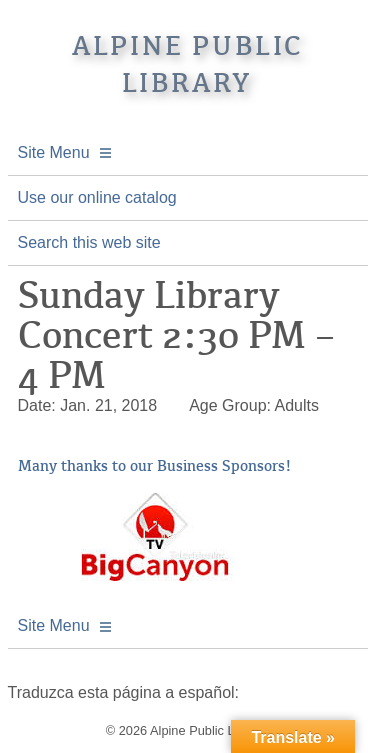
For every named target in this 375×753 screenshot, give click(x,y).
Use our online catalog (97, 197)
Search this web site (89, 242)
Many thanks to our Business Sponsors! (155, 466)
